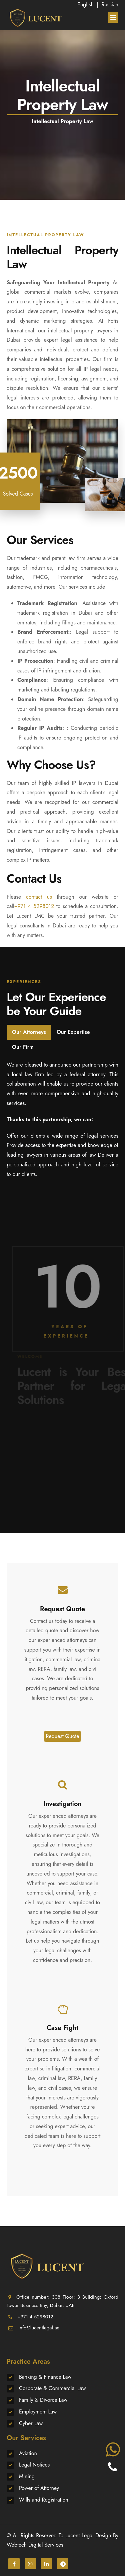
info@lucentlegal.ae (38, 2327)
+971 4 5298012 (34, 906)
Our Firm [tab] (23, 1047)
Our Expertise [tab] (73, 1032)
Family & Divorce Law (43, 2400)
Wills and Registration (43, 2500)
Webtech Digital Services (35, 2545)
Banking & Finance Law (45, 2377)
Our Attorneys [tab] (29, 1032)
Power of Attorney (39, 2488)
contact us (39, 897)
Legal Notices (34, 2465)
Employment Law (38, 2411)
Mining (27, 2476)
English (85, 4)
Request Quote (62, 1736)
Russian (109, 4)
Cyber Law (31, 2423)
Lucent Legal (79, 2535)
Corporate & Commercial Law (52, 2388)
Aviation (28, 2453)
